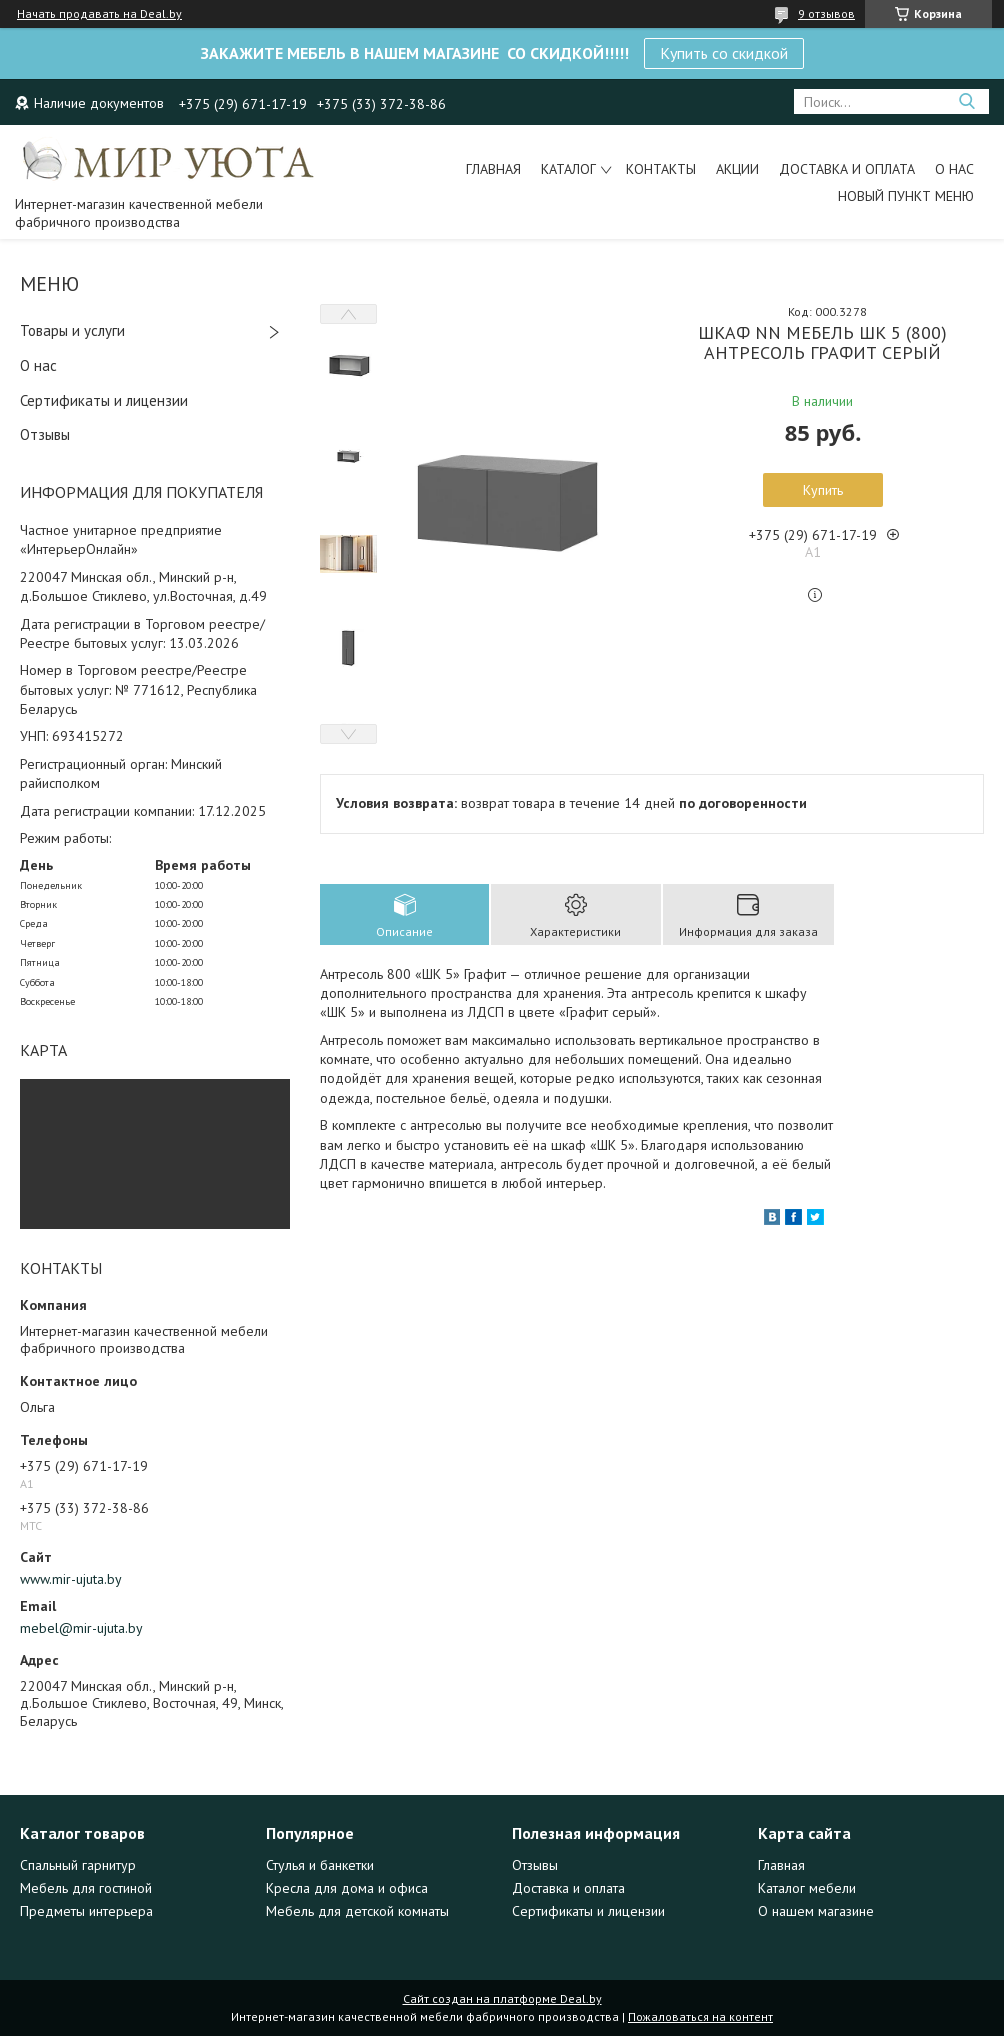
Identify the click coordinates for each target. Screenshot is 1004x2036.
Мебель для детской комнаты (357, 1911)
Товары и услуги (72, 330)
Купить (823, 490)
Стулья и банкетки (320, 1865)
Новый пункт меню (906, 196)
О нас (954, 169)
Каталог (568, 169)
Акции (737, 169)
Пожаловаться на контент (700, 2016)
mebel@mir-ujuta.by (81, 1628)
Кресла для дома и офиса (347, 1888)
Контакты (661, 169)
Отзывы (45, 434)
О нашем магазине (816, 1911)
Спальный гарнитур (78, 1865)
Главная (493, 169)
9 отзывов (826, 13)
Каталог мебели (807, 1888)
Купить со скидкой (724, 53)
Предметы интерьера (86, 1911)
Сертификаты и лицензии (104, 400)
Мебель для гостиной (86, 1888)
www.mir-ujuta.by (71, 1579)
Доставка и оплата (847, 169)
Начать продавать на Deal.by (99, 14)
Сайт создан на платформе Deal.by (502, 1998)
